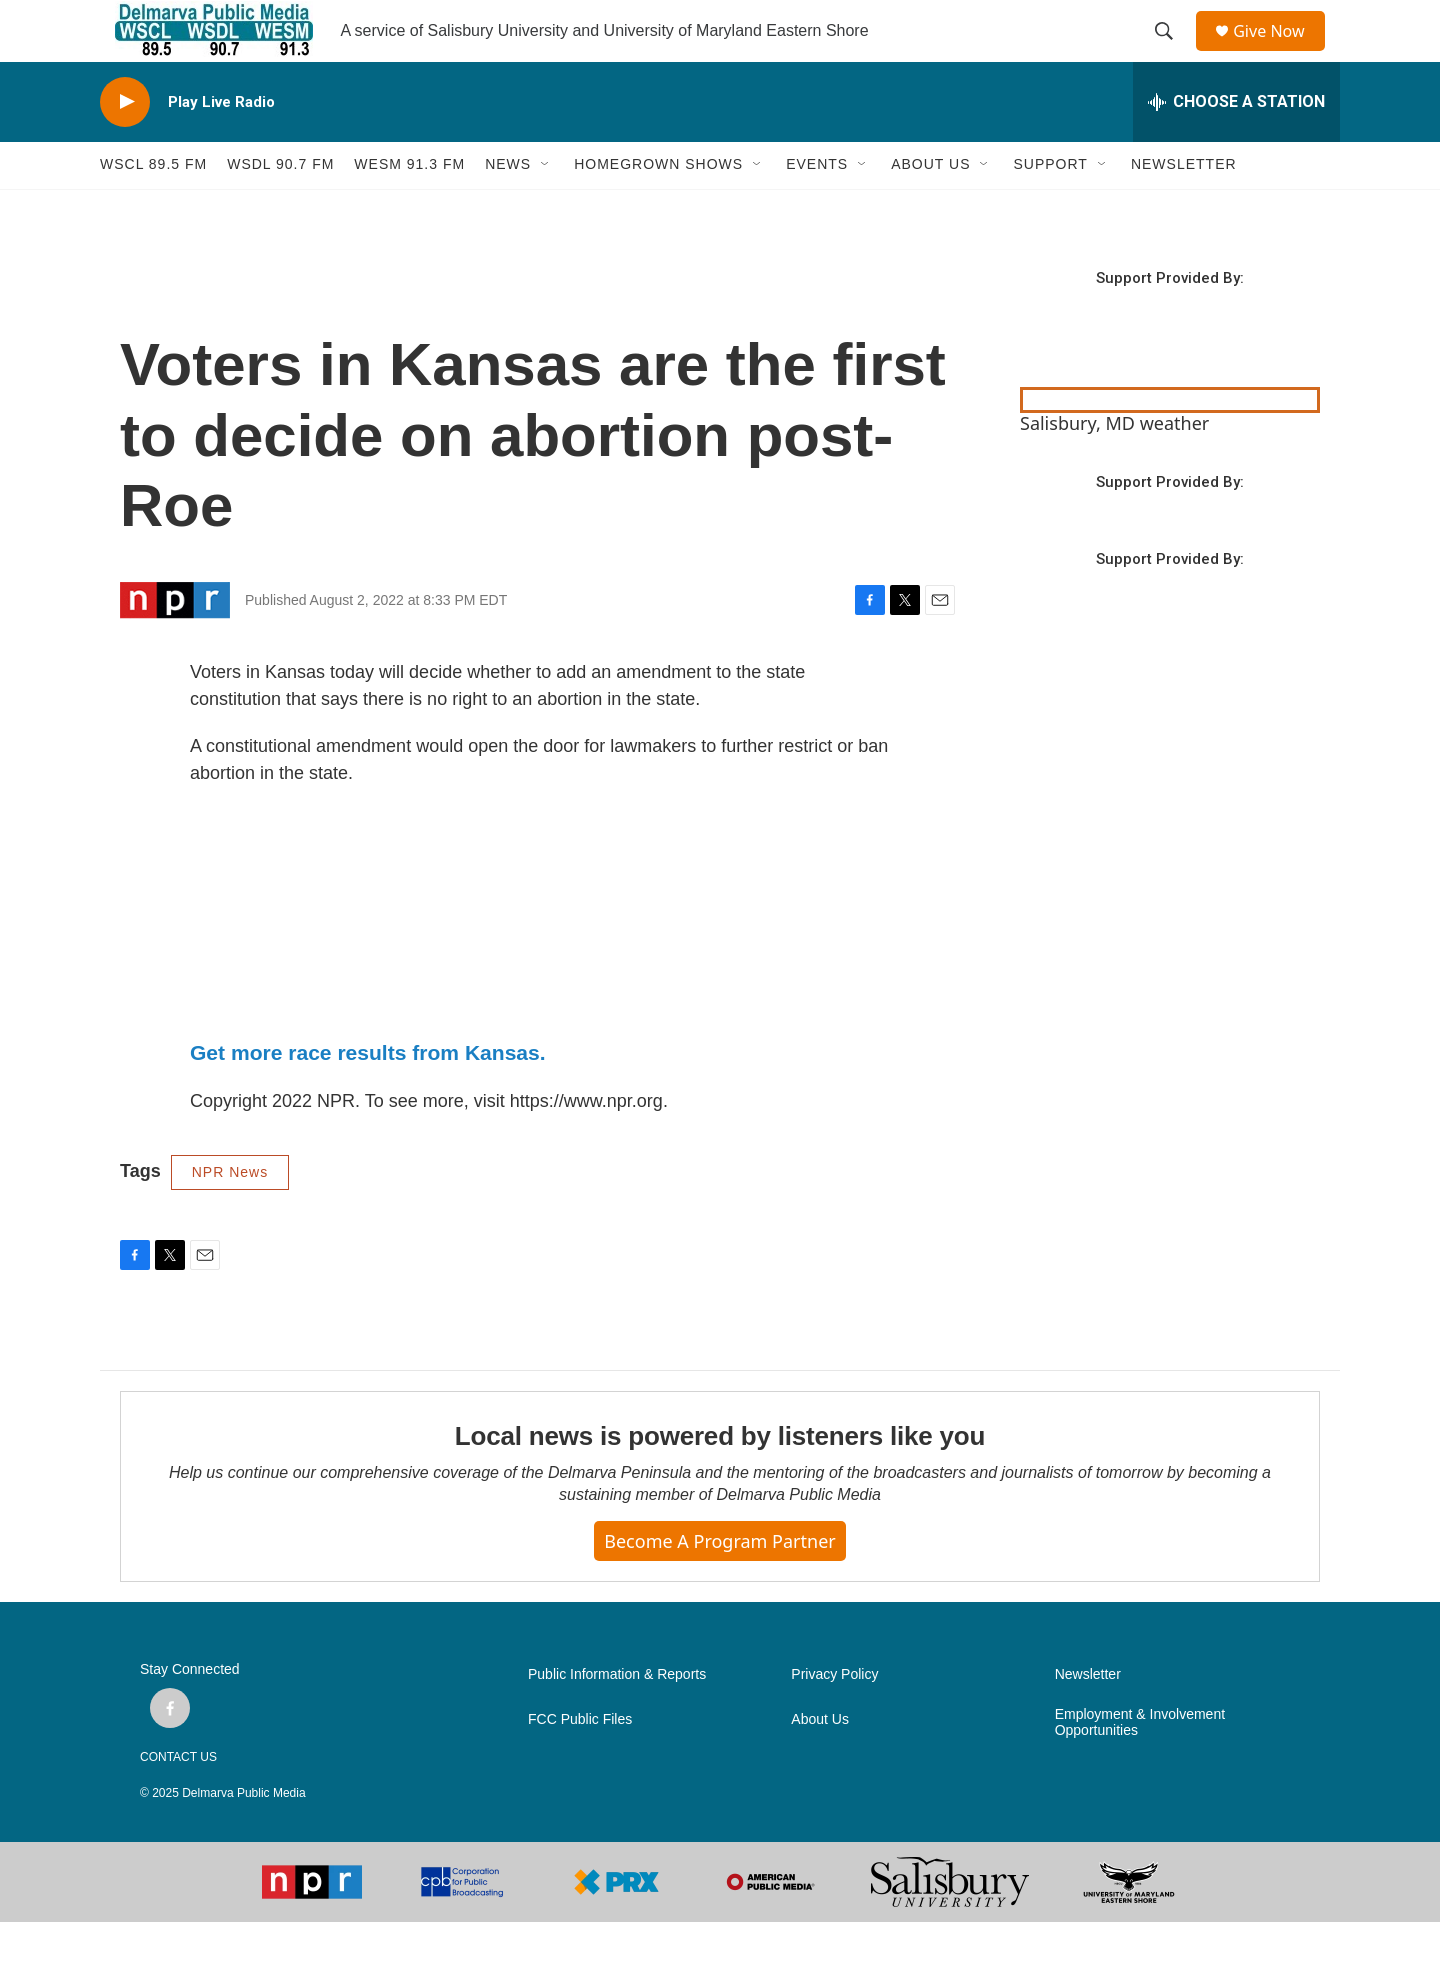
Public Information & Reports (617, 1718)
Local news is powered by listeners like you (720, 1479)
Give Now (1280, 52)
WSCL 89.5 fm (153, 208)
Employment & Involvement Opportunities (1140, 1766)
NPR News (230, 1216)
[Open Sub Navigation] (546, 208)
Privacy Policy (834, 1718)
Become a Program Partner (719, 1584)
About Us (820, 1763)
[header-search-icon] (1171, 53)
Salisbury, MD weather (1114, 466)
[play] (125, 145)
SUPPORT (1050, 208)
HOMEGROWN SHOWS (658, 208)
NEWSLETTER (1184, 208)
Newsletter (1088, 1718)
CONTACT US (178, 1801)
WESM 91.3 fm (409, 208)
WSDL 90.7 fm (280, 208)
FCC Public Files (580, 1763)
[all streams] (1236, 145)
